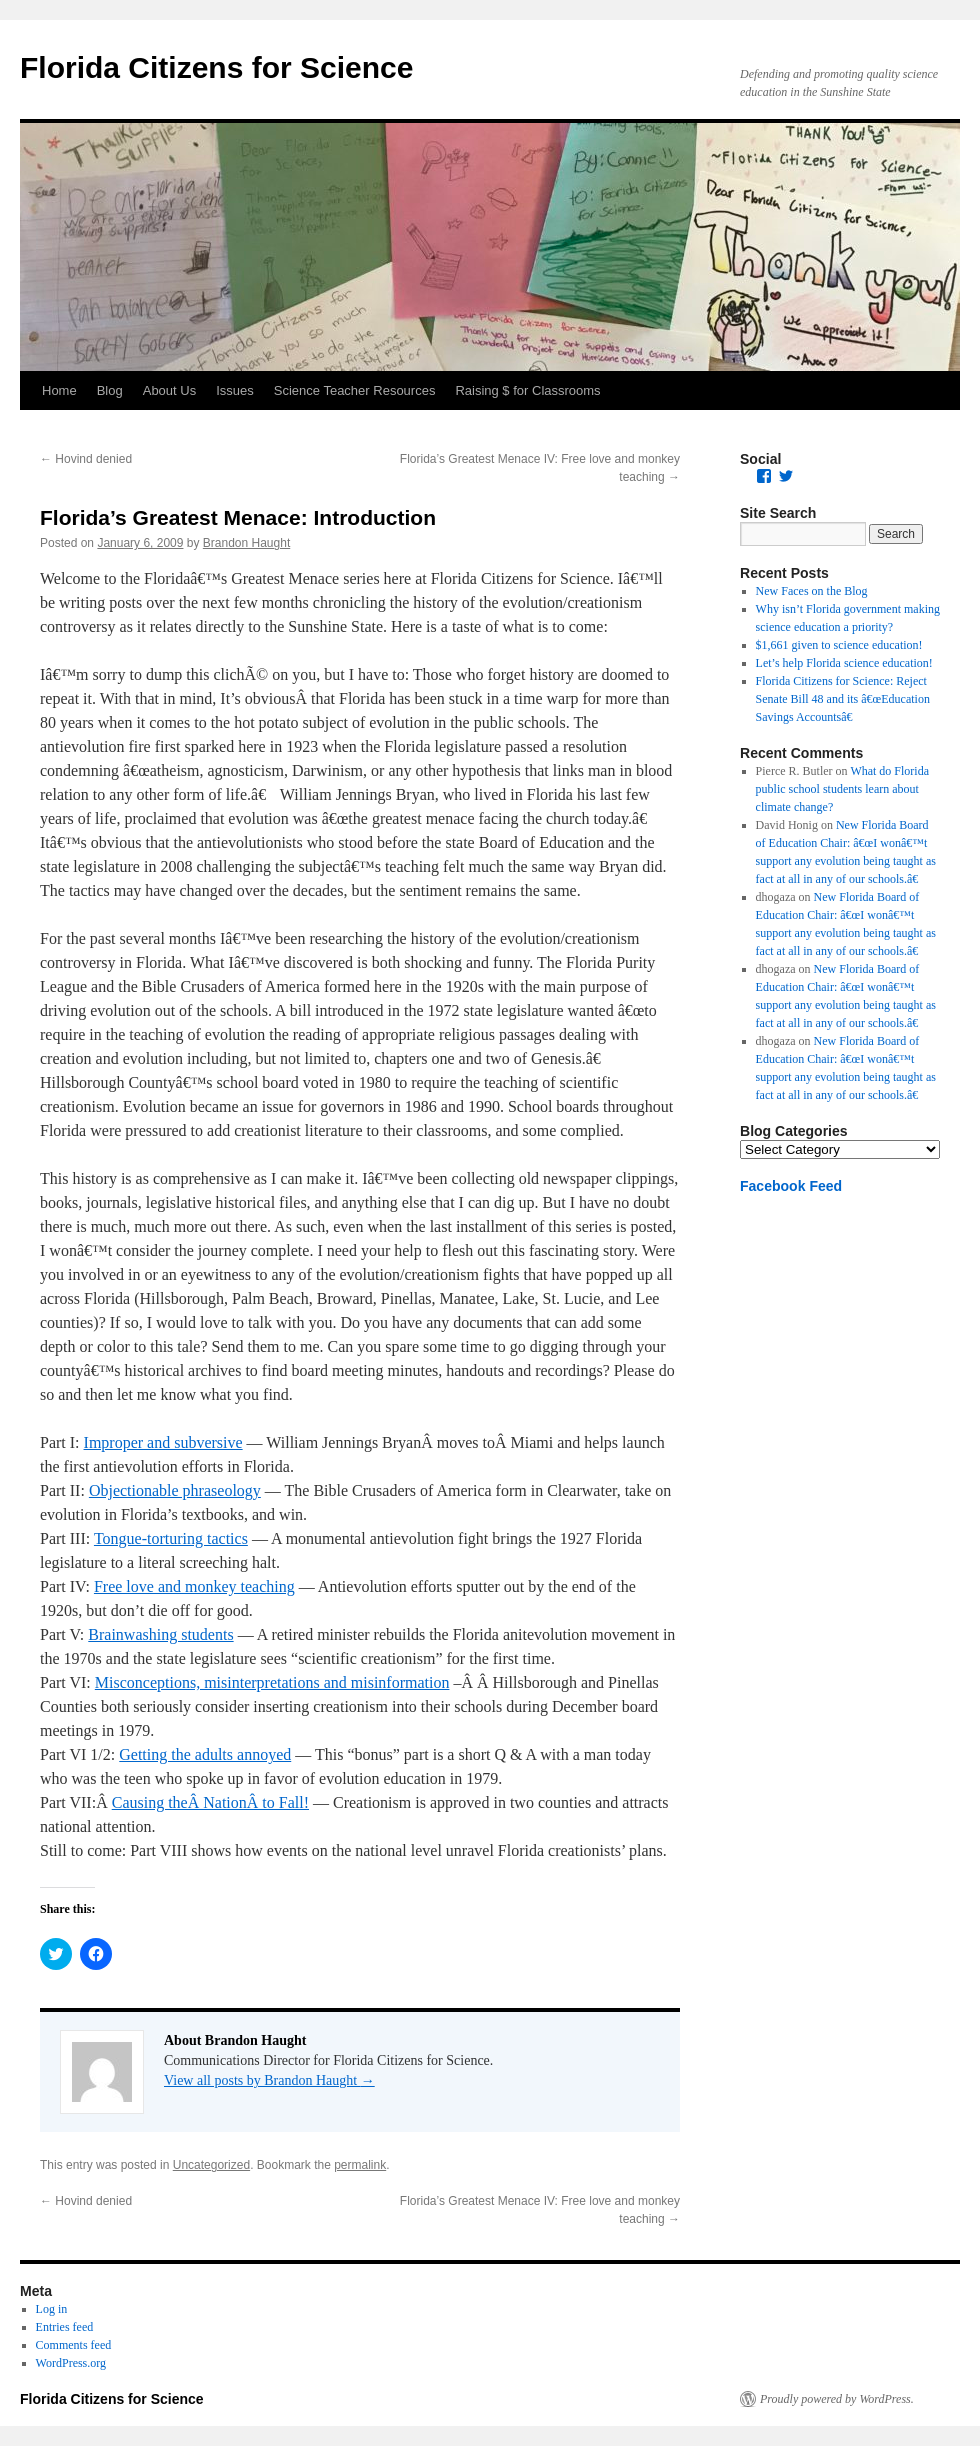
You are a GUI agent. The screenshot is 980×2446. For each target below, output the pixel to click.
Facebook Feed (791, 1186)
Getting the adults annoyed (205, 1754)
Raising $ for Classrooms (527, 390)
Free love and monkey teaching (194, 1586)
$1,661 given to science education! (839, 645)
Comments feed (74, 2345)
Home (59, 390)
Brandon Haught (246, 543)
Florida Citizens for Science (216, 67)
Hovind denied (86, 459)
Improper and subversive (163, 1442)
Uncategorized (211, 2165)
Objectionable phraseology (175, 1490)
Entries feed (65, 2327)
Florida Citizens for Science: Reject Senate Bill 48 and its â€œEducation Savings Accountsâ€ (843, 699)
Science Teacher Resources (355, 390)
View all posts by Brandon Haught (269, 2080)
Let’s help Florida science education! (844, 663)
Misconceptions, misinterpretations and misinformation (272, 1682)
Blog (110, 390)
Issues (235, 390)
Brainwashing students (160, 1634)
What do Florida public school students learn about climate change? (842, 789)
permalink (360, 2165)
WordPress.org (71, 2363)
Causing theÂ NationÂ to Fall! (210, 1802)
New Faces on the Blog (812, 591)
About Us (169, 390)
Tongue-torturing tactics (171, 1538)
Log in (52, 2309)
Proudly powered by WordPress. (837, 2399)
